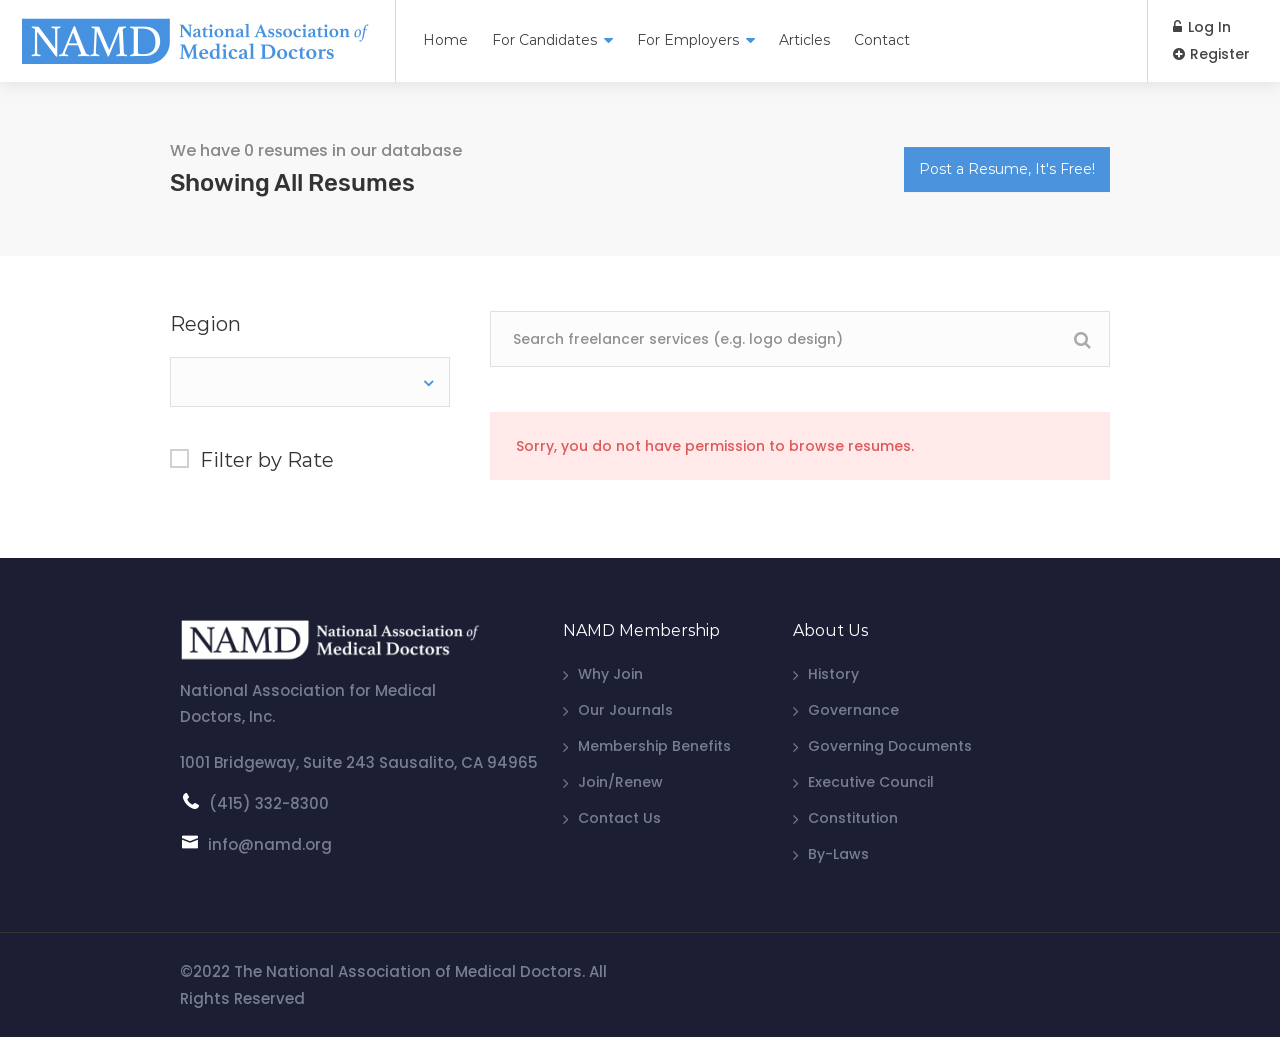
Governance (853, 710)
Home (445, 40)
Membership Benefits (654, 746)
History (833, 674)
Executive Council (871, 782)
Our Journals (625, 710)
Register (1211, 54)
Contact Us (619, 818)
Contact (882, 40)
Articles (804, 40)
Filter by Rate (267, 460)
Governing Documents (890, 746)
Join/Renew (620, 782)
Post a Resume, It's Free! (1007, 169)
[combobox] (310, 382)
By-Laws (838, 854)
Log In (1202, 27)
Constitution (853, 818)
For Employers (688, 40)
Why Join (610, 674)
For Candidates (544, 40)
